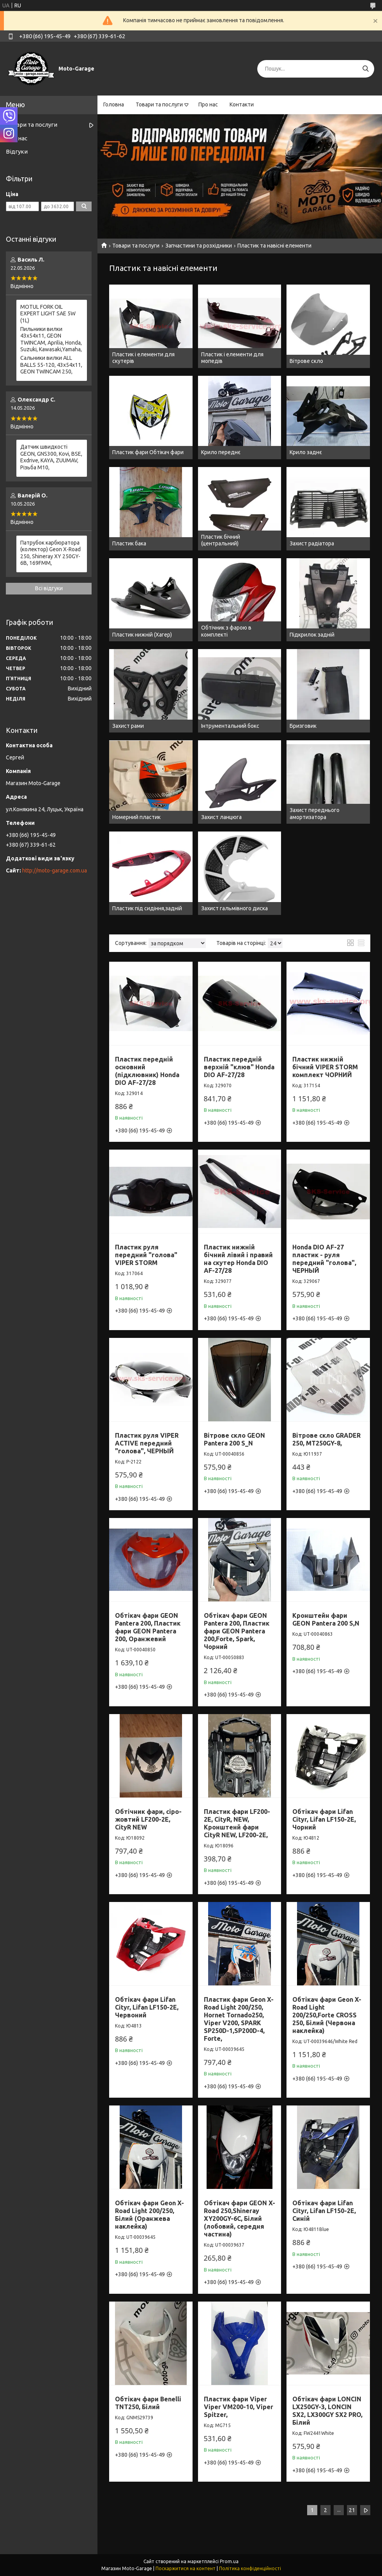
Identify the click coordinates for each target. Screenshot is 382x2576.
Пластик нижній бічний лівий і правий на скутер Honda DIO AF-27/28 (238, 1259)
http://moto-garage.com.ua (54, 870)
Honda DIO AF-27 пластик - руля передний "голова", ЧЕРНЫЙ (324, 1259)
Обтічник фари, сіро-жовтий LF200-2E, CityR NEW (148, 1819)
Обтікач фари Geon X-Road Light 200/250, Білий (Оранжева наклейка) (149, 2214)
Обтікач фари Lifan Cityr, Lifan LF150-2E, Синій (324, 2210)
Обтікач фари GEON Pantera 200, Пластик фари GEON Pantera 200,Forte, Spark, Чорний (236, 1631)
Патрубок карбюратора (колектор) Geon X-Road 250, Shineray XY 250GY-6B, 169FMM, (50, 553)
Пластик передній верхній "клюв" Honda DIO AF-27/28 (239, 1067)
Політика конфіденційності (250, 2568)
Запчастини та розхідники (198, 245)
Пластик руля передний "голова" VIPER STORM (146, 1255)
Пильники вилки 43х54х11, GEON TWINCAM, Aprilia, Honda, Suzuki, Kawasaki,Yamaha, (51, 339)
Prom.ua (229, 2561)
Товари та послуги (159, 104)
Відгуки (17, 151)
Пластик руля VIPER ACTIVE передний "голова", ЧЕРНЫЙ (147, 1443)
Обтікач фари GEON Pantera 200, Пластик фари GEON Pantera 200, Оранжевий (147, 1627)
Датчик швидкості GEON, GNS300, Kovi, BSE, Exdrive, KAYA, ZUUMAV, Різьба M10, (51, 457)
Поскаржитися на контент (186, 2568)
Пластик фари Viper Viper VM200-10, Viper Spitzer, (238, 2407)
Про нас (208, 104)
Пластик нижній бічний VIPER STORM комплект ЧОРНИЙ (325, 1067)
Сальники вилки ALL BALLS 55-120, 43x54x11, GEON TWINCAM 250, (51, 365)
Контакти (242, 104)
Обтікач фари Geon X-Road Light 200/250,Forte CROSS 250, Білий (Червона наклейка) (326, 2015)
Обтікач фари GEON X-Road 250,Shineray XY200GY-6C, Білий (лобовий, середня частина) (239, 2218)
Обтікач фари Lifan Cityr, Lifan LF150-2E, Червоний (147, 2007)
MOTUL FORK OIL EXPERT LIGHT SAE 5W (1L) (48, 314)
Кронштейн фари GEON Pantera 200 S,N (325, 1619)
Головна (113, 104)
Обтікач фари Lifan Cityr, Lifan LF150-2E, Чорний (324, 1819)
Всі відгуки (49, 588)
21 (352, 2510)
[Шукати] (365, 69)
